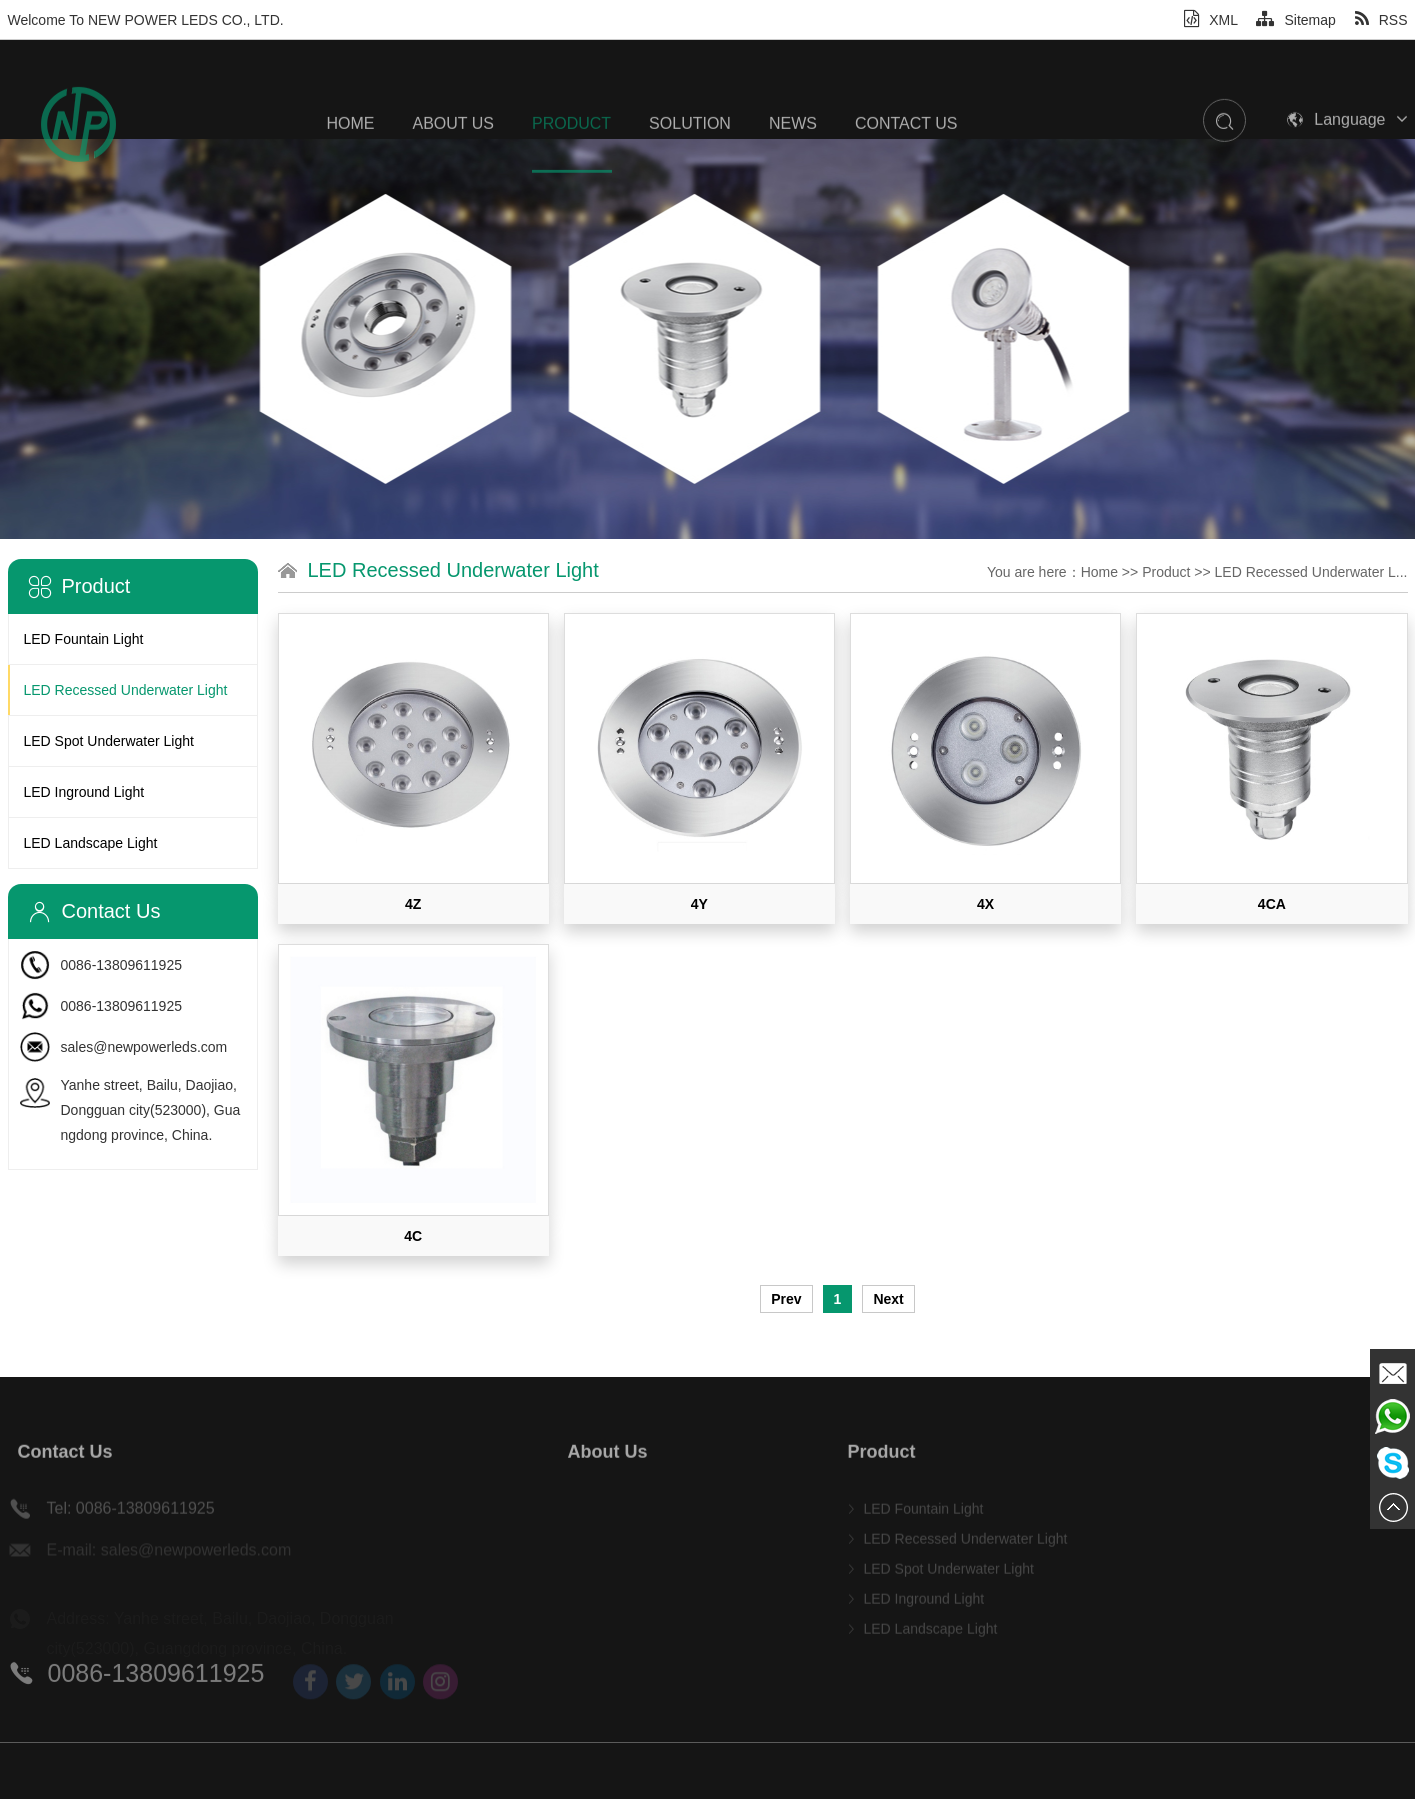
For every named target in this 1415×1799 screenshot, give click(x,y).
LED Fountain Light (84, 639)
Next (888, 1299)
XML (1210, 20)
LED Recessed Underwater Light (126, 690)
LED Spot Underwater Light (109, 741)
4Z (413, 904)
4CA (1272, 904)
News (793, 166)
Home (351, 166)
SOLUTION (690, 166)
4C (413, 1236)
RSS (1381, 20)
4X (985, 904)
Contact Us (906, 166)
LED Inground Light (84, 792)
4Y (699, 904)
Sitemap (1295, 20)
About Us (454, 166)
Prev (786, 1299)
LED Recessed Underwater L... (1311, 572)
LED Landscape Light (91, 843)
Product (571, 166)
